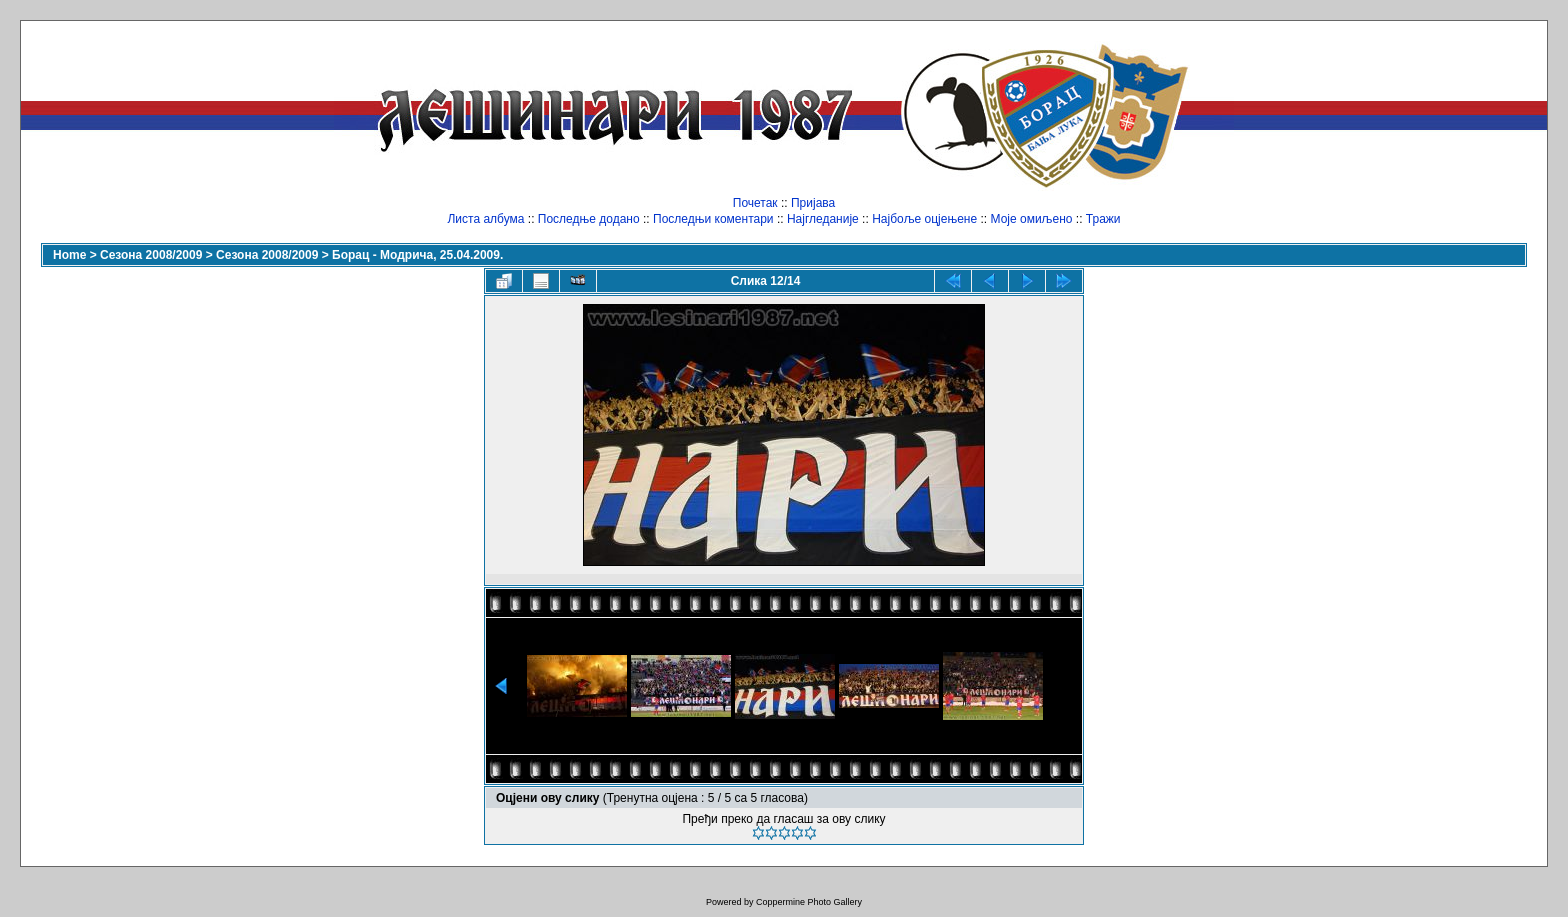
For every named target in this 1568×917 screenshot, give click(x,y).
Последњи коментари (713, 219)
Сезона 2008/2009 (151, 255)
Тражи (1103, 219)
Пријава (813, 203)
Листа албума (485, 219)
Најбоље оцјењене (924, 219)
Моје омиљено (1032, 219)
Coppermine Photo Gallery (809, 902)
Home (69, 255)
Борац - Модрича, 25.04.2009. (417, 255)
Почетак (755, 203)
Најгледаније (823, 219)
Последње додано (589, 219)
